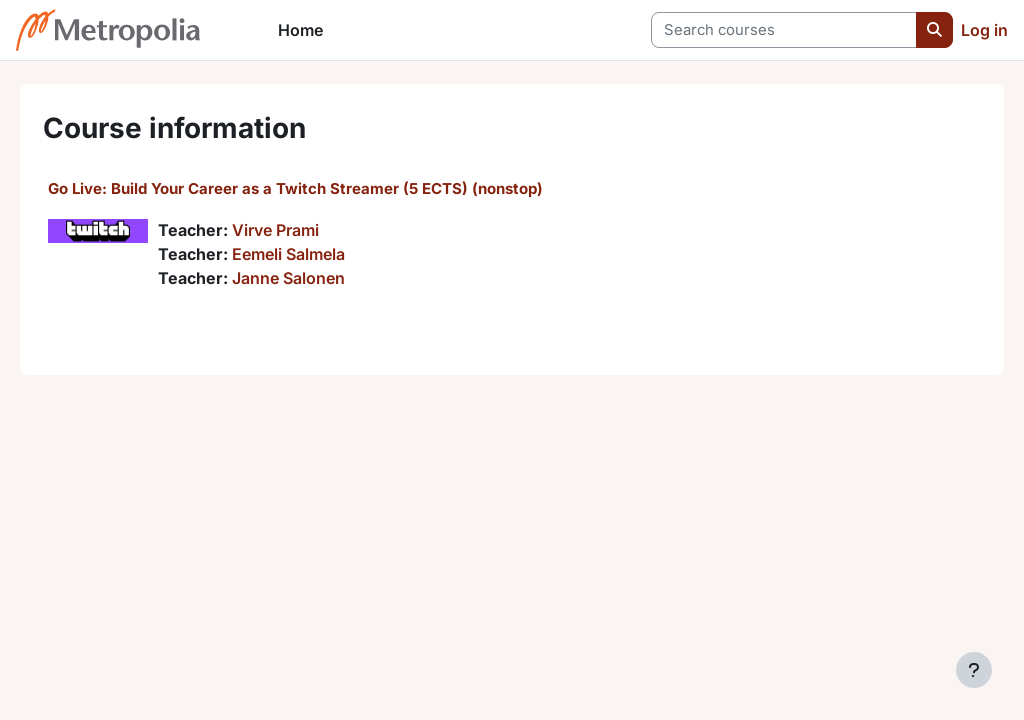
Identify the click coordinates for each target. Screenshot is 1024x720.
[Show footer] (974, 670)
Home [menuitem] (300, 30)
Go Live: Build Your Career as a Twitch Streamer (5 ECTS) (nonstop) (323, 188)
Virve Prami (303, 230)
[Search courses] (784, 30)
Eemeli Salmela (316, 254)
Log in (984, 30)
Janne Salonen (316, 278)
